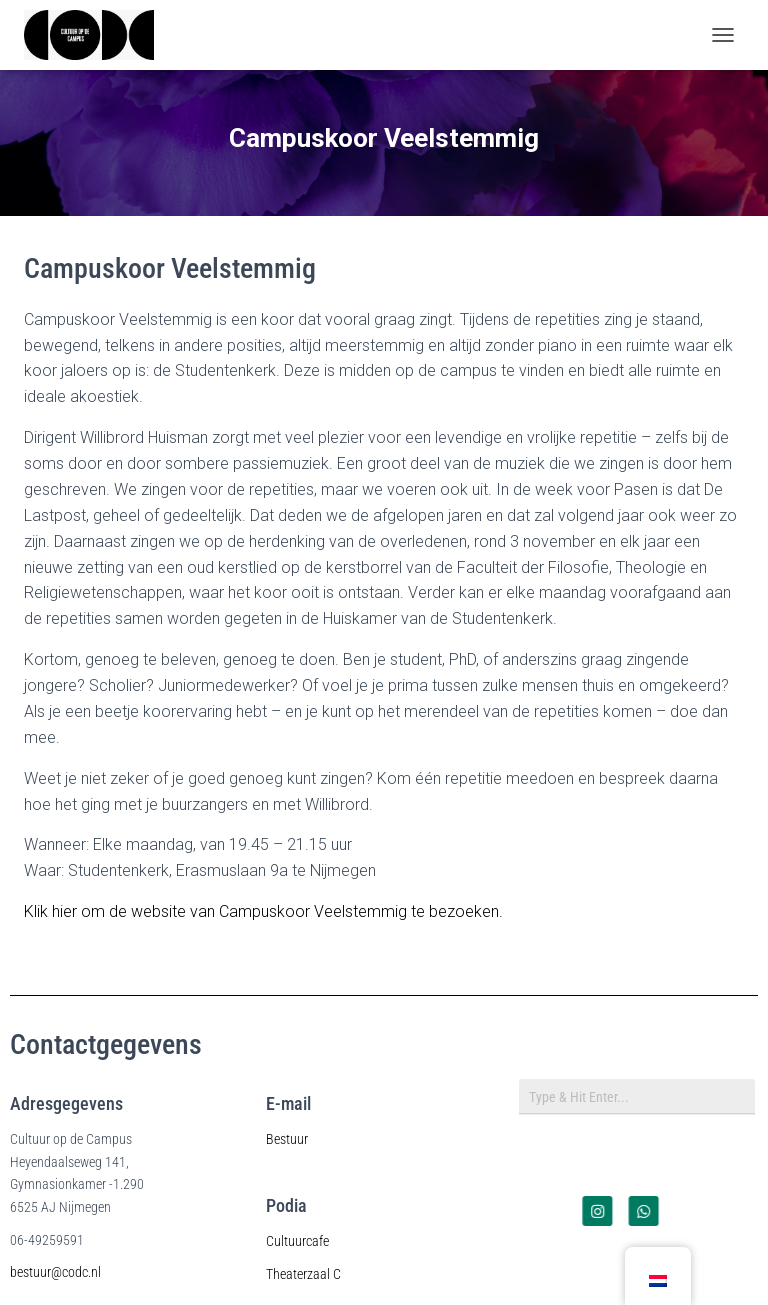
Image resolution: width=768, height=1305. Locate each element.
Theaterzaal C (303, 1274)
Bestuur (287, 1139)
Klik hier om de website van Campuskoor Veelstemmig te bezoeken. (263, 911)
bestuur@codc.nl (55, 1272)
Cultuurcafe (297, 1241)
